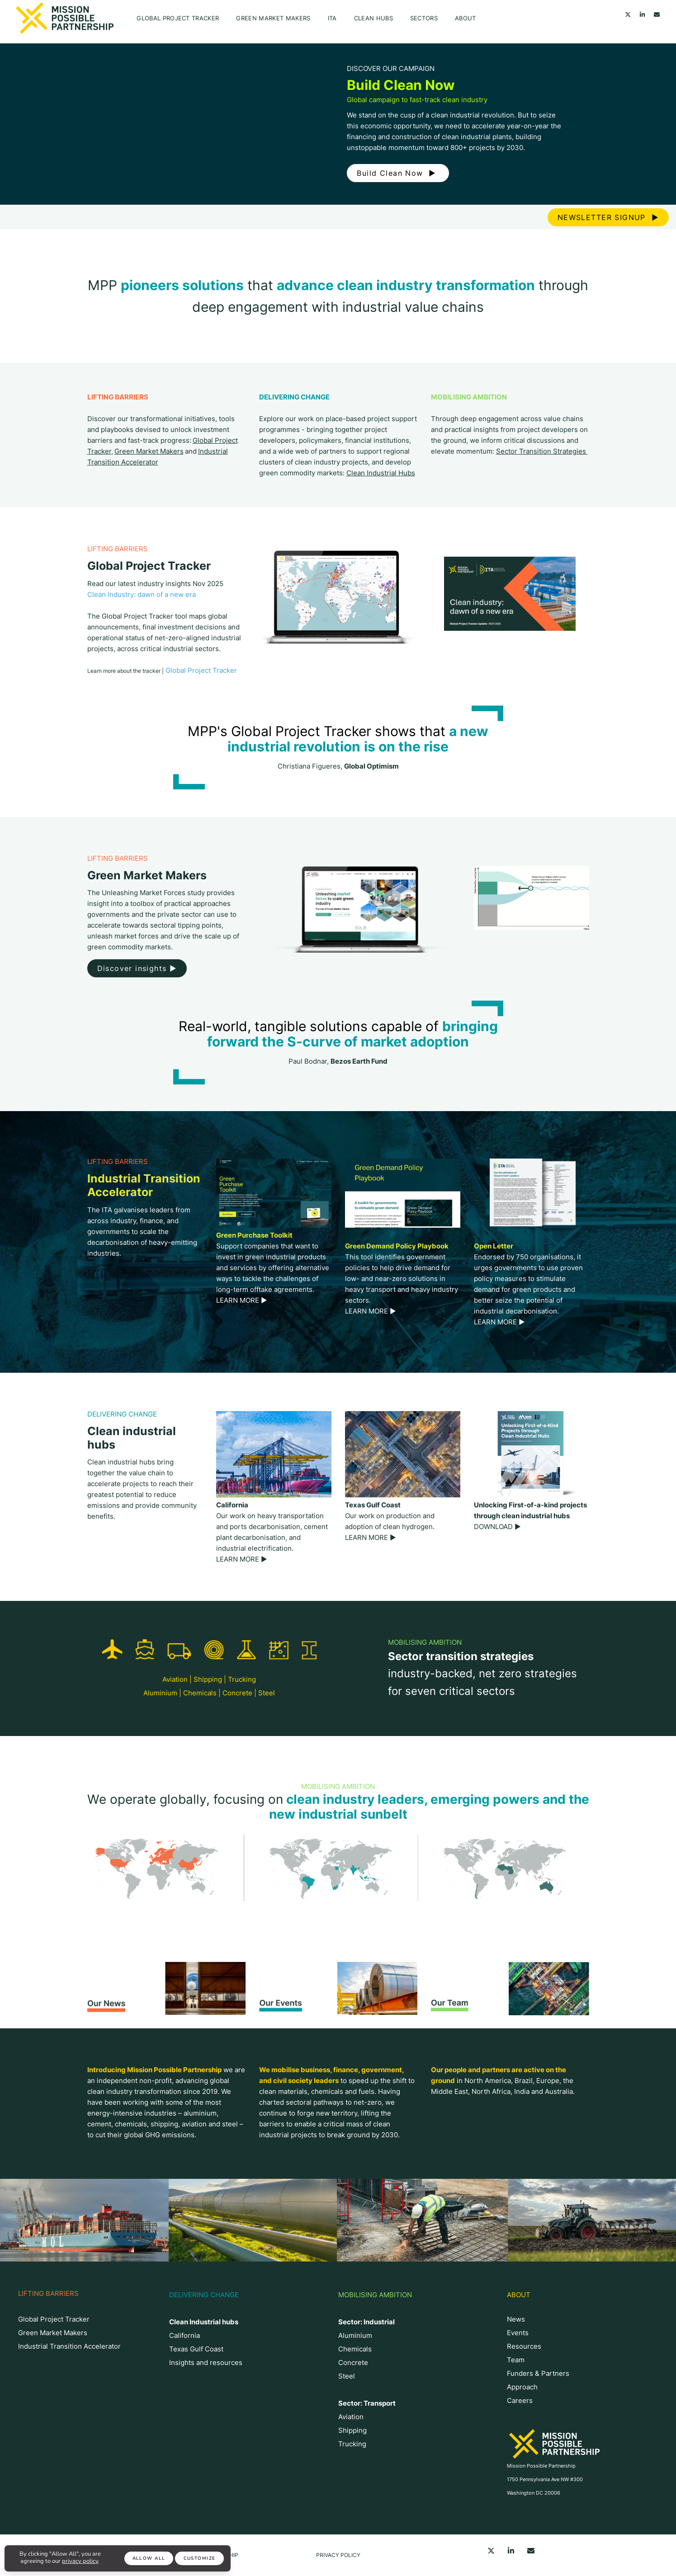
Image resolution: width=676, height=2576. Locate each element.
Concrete (237, 1693)
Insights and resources (205, 2362)
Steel (266, 1693)
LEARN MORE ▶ (241, 1300)
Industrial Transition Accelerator (69, 2346)
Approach (522, 2387)
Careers (520, 2400)
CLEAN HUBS (373, 18)
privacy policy (80, 2561)
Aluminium (160, 1693)
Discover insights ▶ (137, 968)
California (184, 2335)
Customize (200, 2558)
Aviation (175, 1679)
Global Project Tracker (178, 18)
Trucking (242, 1679)
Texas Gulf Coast (196, 2349)
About (465, 18)
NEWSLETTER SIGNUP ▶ (608, 217)
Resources (524, 2346)
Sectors (424, 18)
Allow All (148, 2558)
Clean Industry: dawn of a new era (141, 594)
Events (518, 2332)
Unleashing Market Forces (143, 892)
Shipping (208, 1679)
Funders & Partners (538, 2373)
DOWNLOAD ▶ (497, 1526)
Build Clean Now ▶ (398, 173)
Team (516, 2359)
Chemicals (200, 1693)
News (516, 2319)
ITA (332, 18)
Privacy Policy (338, 2555)
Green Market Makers (273, 18)
